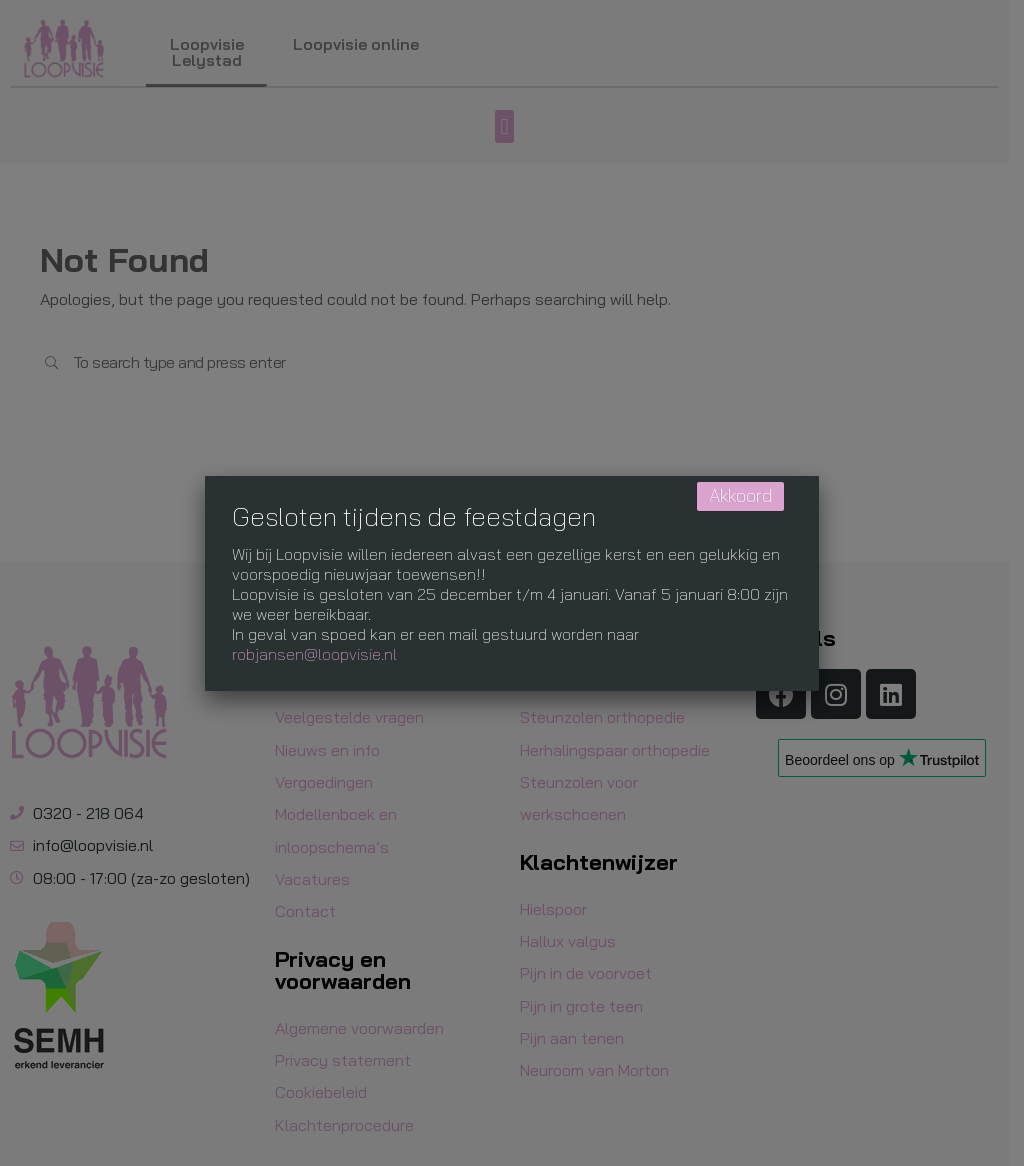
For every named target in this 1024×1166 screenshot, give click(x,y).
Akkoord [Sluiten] (740, 495)
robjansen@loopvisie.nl (314, 654)
